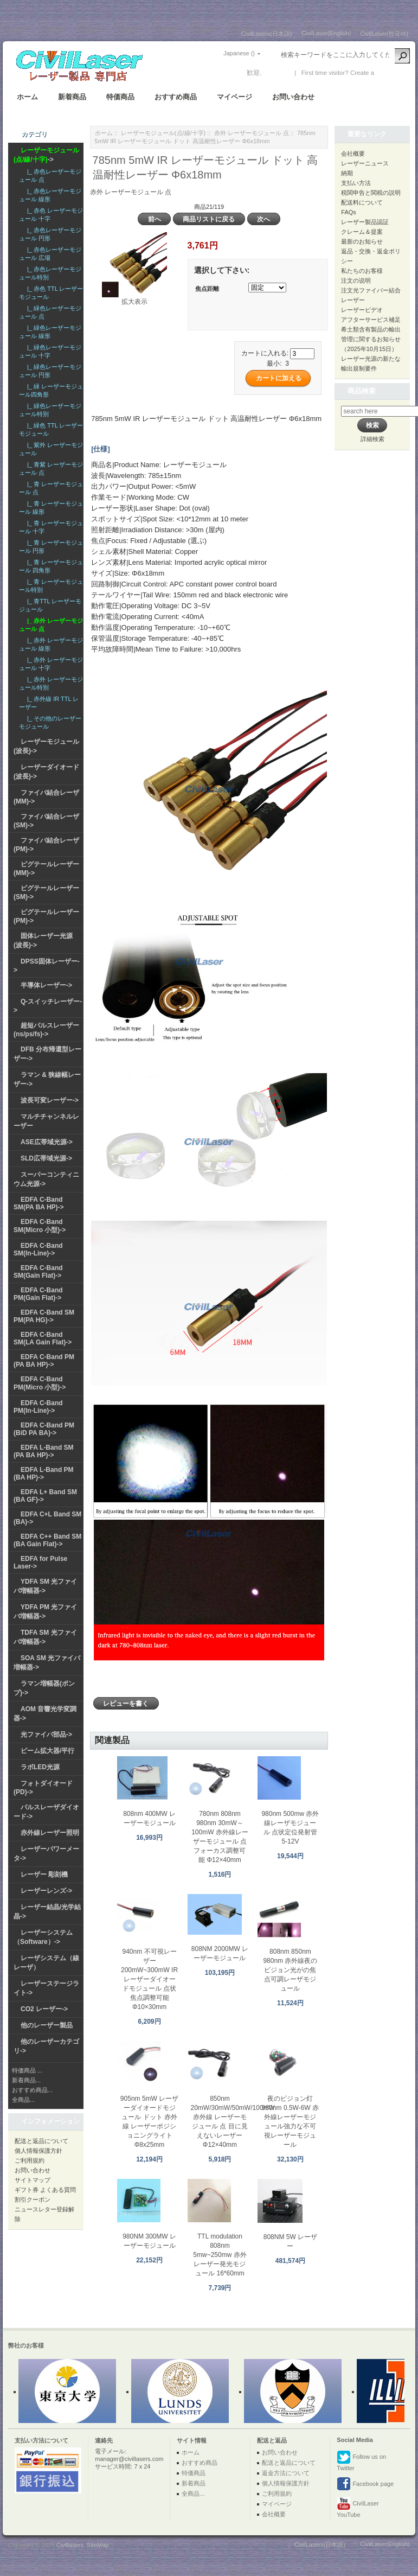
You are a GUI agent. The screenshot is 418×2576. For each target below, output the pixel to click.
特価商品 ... (27, 2070)
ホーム (27, 97)
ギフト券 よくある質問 (45, 2189)
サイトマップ (32, 2180)
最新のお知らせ (362, 241)
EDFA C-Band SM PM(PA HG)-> (44, 1316)
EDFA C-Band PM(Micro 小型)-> (40, 1383)
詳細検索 (372, 439)
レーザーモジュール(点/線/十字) (163, 133)
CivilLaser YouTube (357, 2507)
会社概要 (353, 153)
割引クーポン (32, 2199)
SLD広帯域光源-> (46, 1158)
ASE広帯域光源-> (47, 1142)
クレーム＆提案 (362, 231)
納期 (347, 173)
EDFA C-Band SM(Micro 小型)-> (40, 1226)
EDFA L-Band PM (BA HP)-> (44, 1473)
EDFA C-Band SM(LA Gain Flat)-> (43, 1338)
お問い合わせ (293, 97)
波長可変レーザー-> (50, 1100)
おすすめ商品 (176, 97)
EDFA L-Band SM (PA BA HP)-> (44, 1451)
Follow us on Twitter (361, 2460)
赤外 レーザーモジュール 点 (251, 133)
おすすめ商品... (32, 2090)
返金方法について (286, 2473)
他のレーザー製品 (47, 2025)
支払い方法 (356, 183)
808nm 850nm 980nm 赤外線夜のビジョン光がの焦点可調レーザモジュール (290, 1970)
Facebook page (365, 2484)
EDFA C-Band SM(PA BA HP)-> (39, 1203)
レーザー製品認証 (365, 222)
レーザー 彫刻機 (44, 1874)
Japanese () (239, 53)
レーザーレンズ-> (46, 1891)
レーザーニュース (365, 163)
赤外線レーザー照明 (50, 1833)
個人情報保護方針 (38, 2150)
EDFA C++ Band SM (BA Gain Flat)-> (47, 1540)
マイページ (234, 97)
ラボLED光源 (40, 1767)
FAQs (348, 212)
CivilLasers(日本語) (266, 33)
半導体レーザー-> (46, 985)
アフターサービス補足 (371, 319)
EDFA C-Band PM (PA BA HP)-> (44, 1360)
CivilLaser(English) (326, 33)
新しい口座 (392, 72)
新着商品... (26, 2080)
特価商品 (120, 97)
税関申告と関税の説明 (371, 192)
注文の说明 (356, 280)
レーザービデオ (362, 310)
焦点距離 (207, 288)
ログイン (276, 72)
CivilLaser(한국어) (384, 33)
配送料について (362, 202)
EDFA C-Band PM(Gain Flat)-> (38, 1294)
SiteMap (97, 2545)
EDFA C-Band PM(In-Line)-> (38, 1406)
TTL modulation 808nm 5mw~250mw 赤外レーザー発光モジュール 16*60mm (219, 2255)
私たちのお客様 (362, 270)
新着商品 (72, 97)
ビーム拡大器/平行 (47, 1751)
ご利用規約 (29, 2160)
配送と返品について (41, 2141)
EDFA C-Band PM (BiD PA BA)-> (44, 1429)
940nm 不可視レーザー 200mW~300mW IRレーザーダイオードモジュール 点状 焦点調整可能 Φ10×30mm (149, 1979)
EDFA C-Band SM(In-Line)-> (38, 1249)
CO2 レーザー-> (44, 2009)
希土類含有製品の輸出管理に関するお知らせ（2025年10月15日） (371, 339)
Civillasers (69, 2545)
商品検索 (362, 391)
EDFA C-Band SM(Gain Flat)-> (38, 1271)
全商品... (23, 2099)
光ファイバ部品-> (46, 1734)
